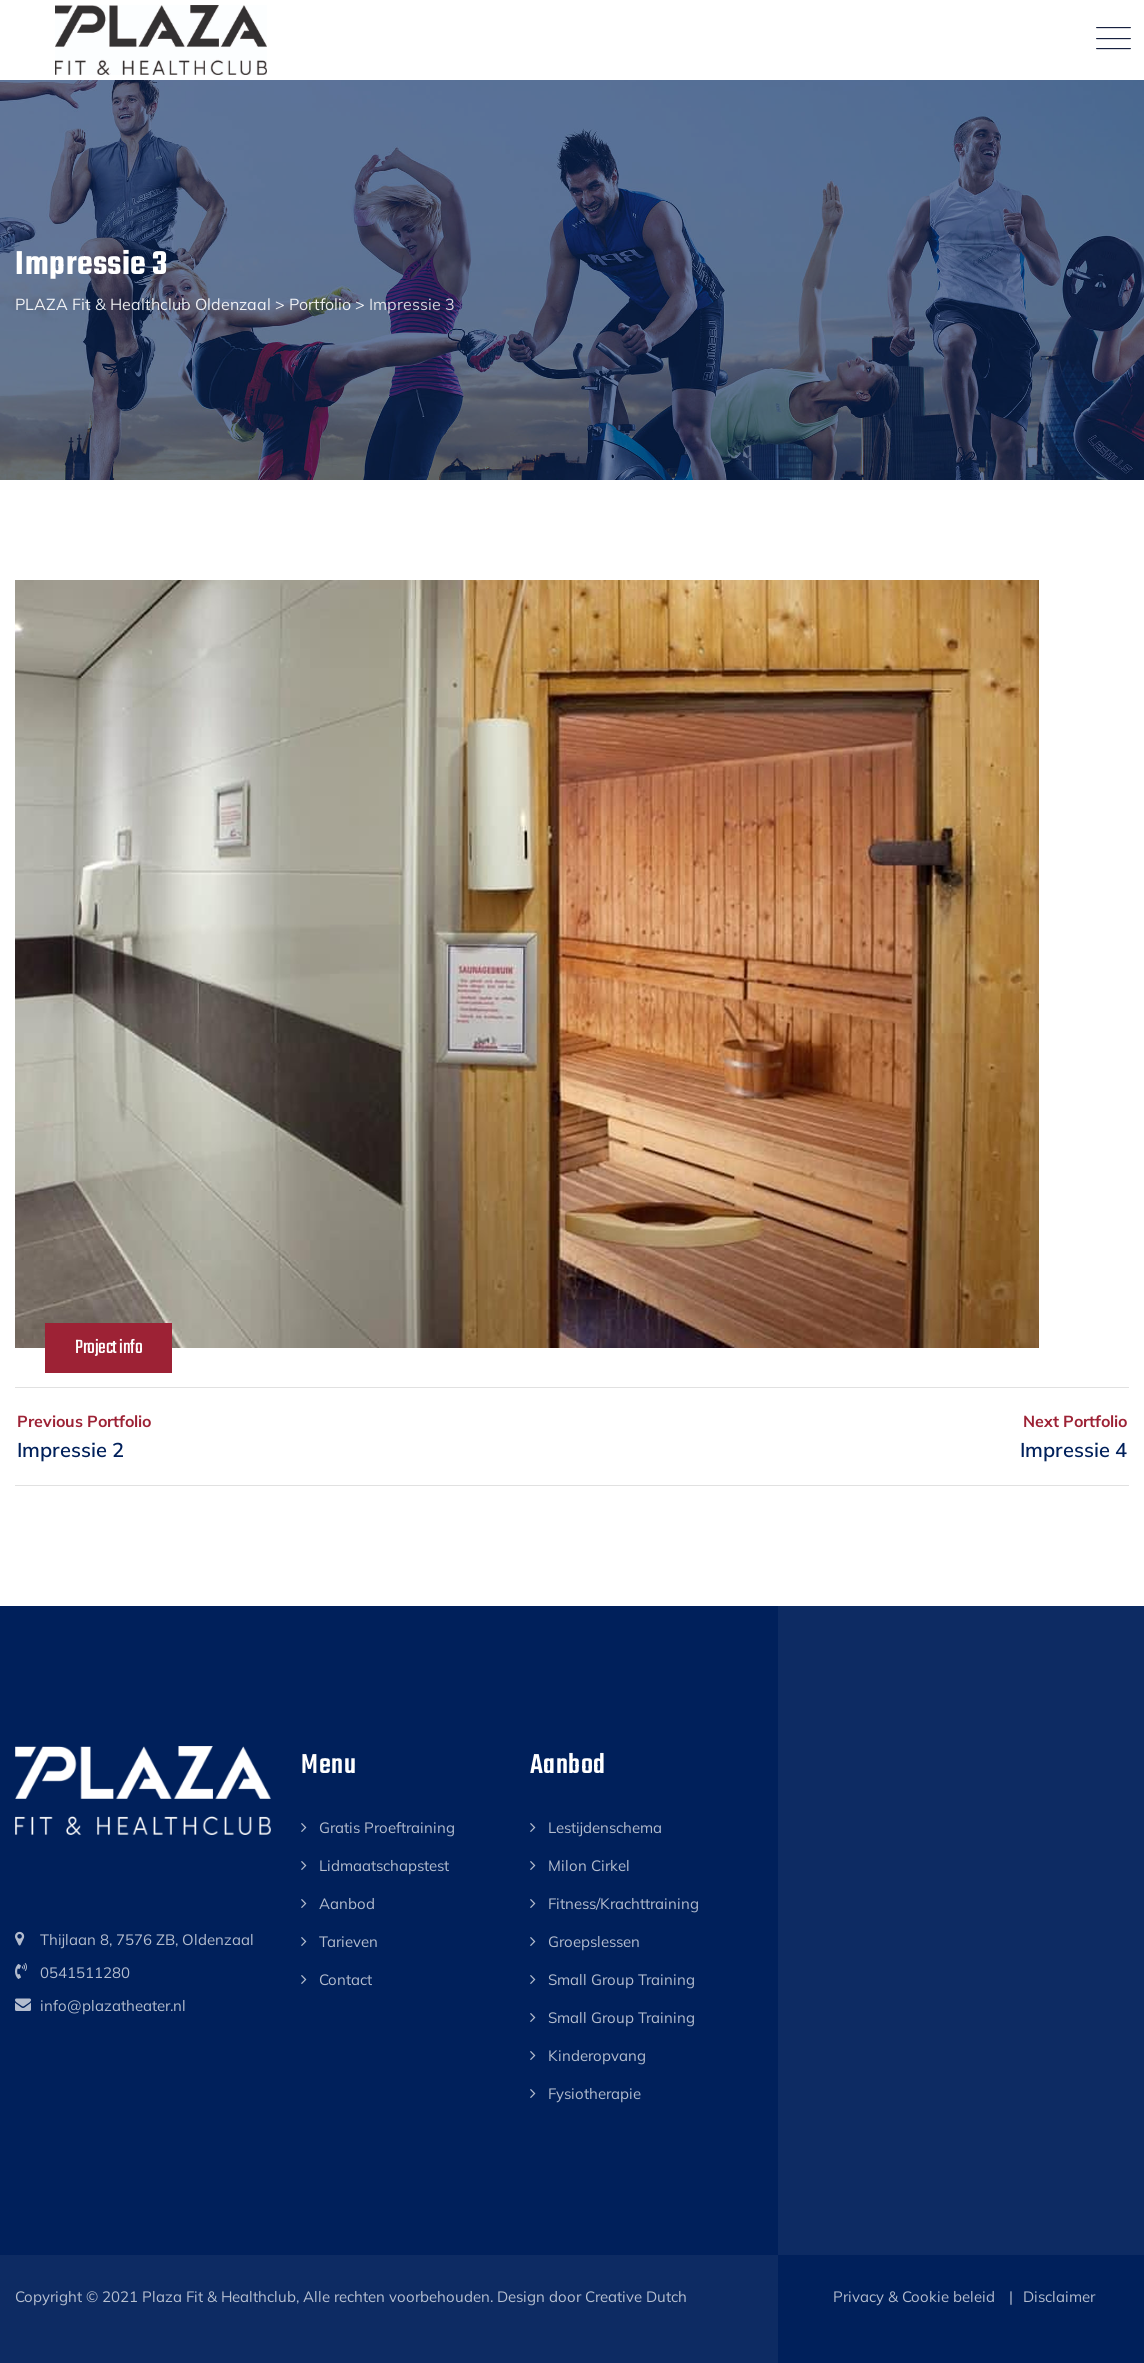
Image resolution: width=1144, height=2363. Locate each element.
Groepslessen (594, 1941)
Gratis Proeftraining (387, 1827)
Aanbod (347, 1903)
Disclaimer (1059, 2296)
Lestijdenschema (605, 1827)
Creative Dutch (636, 2296)
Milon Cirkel (589, 1865)
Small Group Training (621, 1979)
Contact (345, 1979)
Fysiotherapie (594, 2093)
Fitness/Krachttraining (623, 1903)
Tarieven (348, 1941)
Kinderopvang (597, 2055)
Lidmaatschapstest (384, 1865)
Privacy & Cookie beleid (914, 2296)
